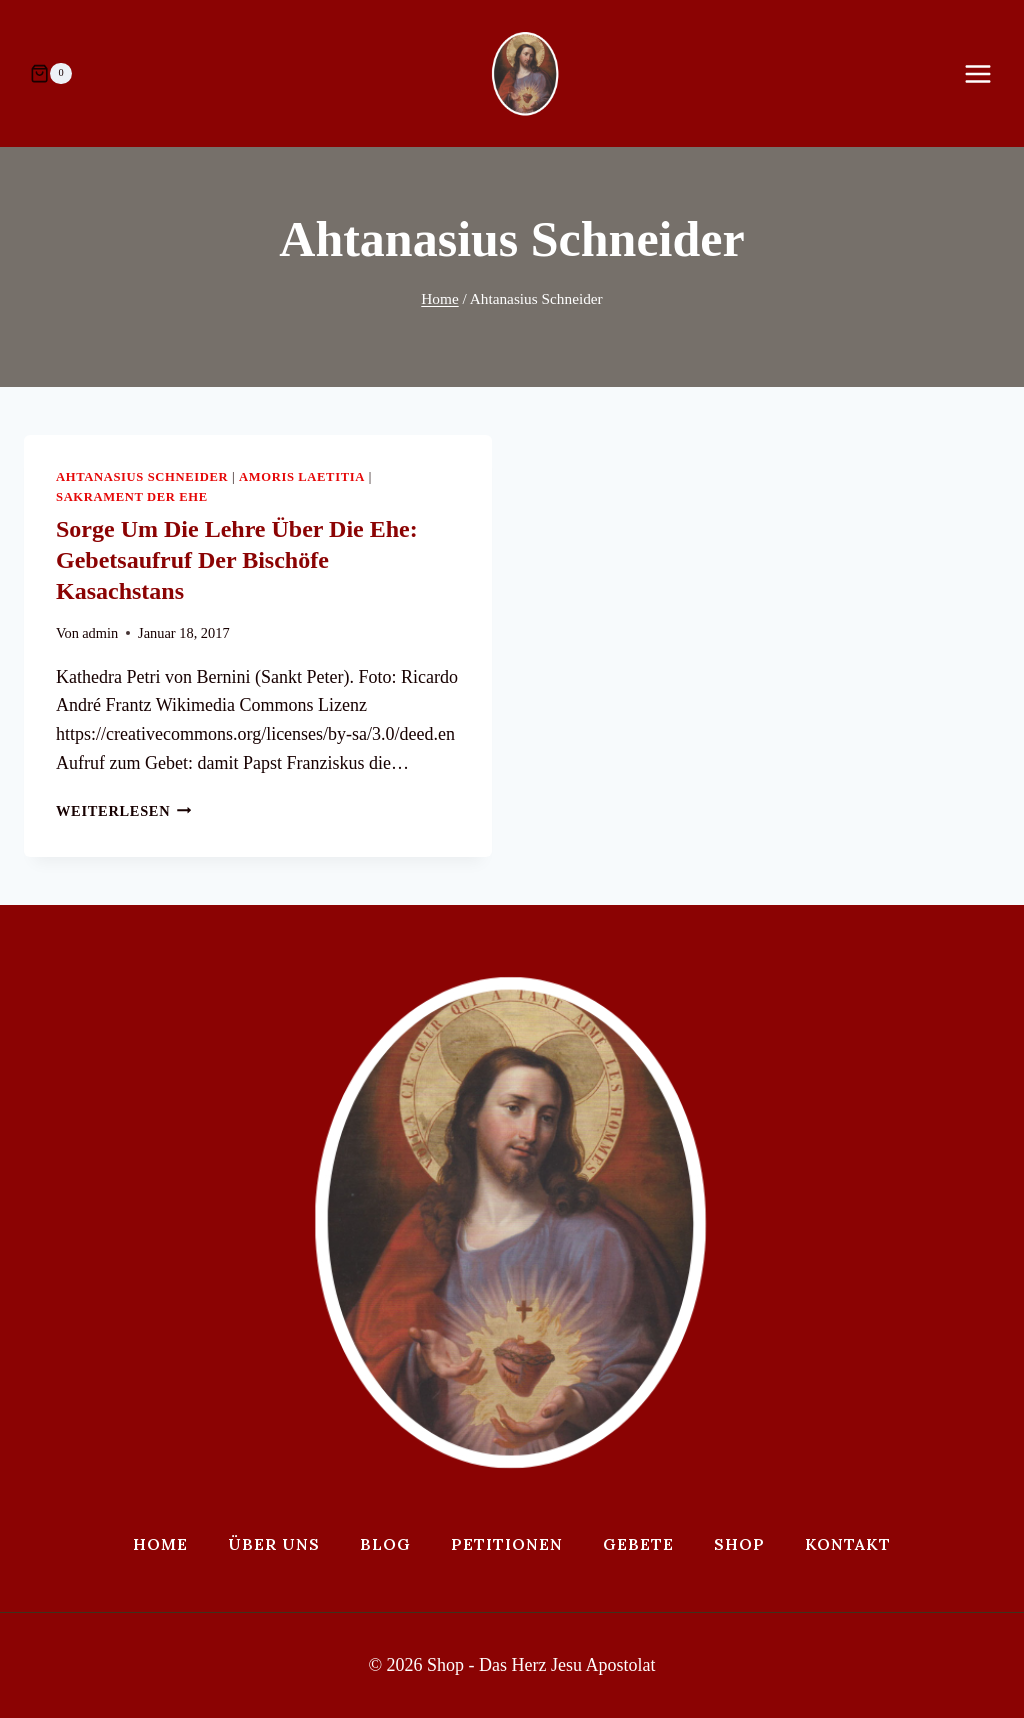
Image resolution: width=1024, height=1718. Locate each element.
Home (160, 1544)
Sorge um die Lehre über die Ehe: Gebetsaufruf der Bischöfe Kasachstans (237, 560)
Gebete (638, 1544)
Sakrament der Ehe (132, 497)
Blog (385, 1544)
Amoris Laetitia (302, 477)
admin (100, 633)
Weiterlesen (124, 811)
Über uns (274, 1544)
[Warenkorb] (51, 74)
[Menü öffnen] (988, 73)
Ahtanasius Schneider (142, 477)
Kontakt (848, 1544)
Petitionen (507, 1544)
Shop (739, 1544)
